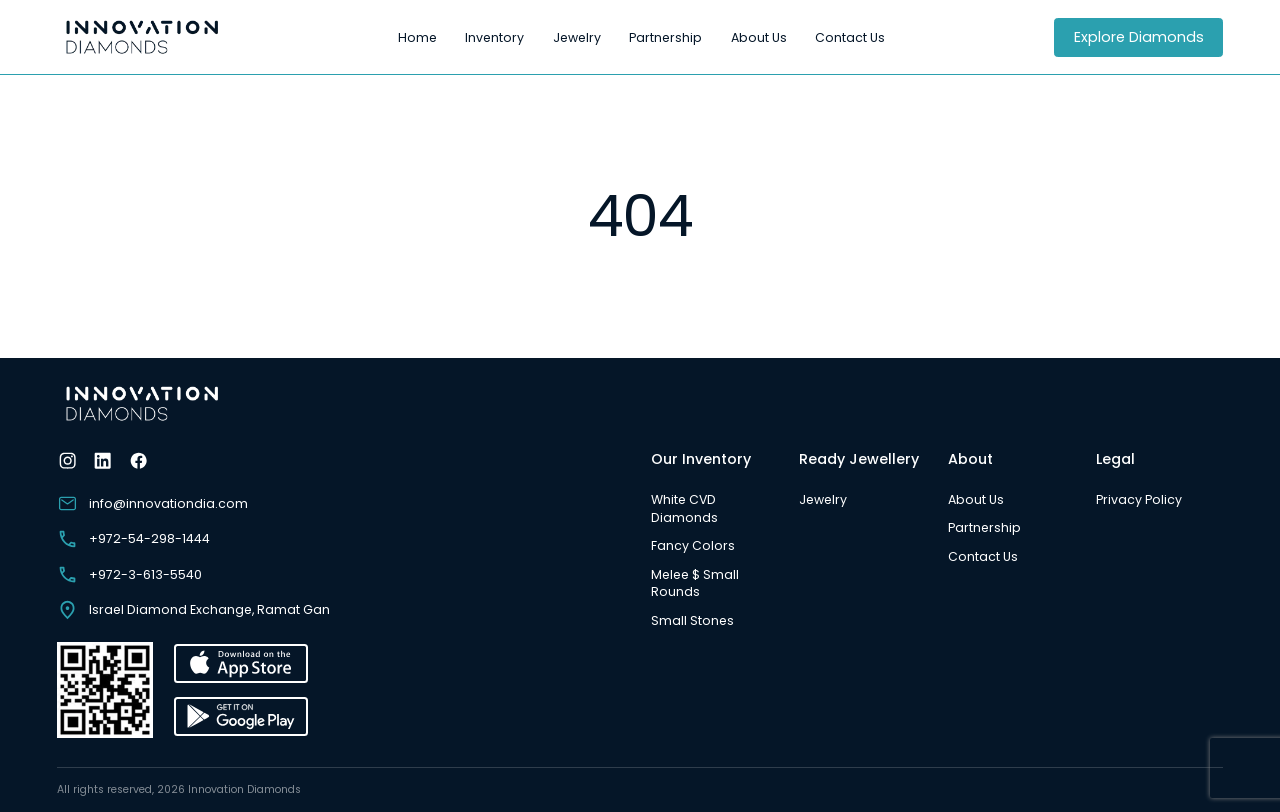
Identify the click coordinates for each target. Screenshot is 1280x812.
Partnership (665, 37)
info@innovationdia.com (152, 503)
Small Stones (692, 620)
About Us (759, 37)
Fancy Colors (693, 545)
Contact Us (850, 37)
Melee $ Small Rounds (695, 583)
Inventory (494, 37)
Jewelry (577, 37)
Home (417, 37)
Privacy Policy (1139, 499)
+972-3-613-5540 (129, 574)
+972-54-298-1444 (133, 538)
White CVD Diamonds (684, 508)
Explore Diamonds (1139, 37)
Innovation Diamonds (244, 789)
